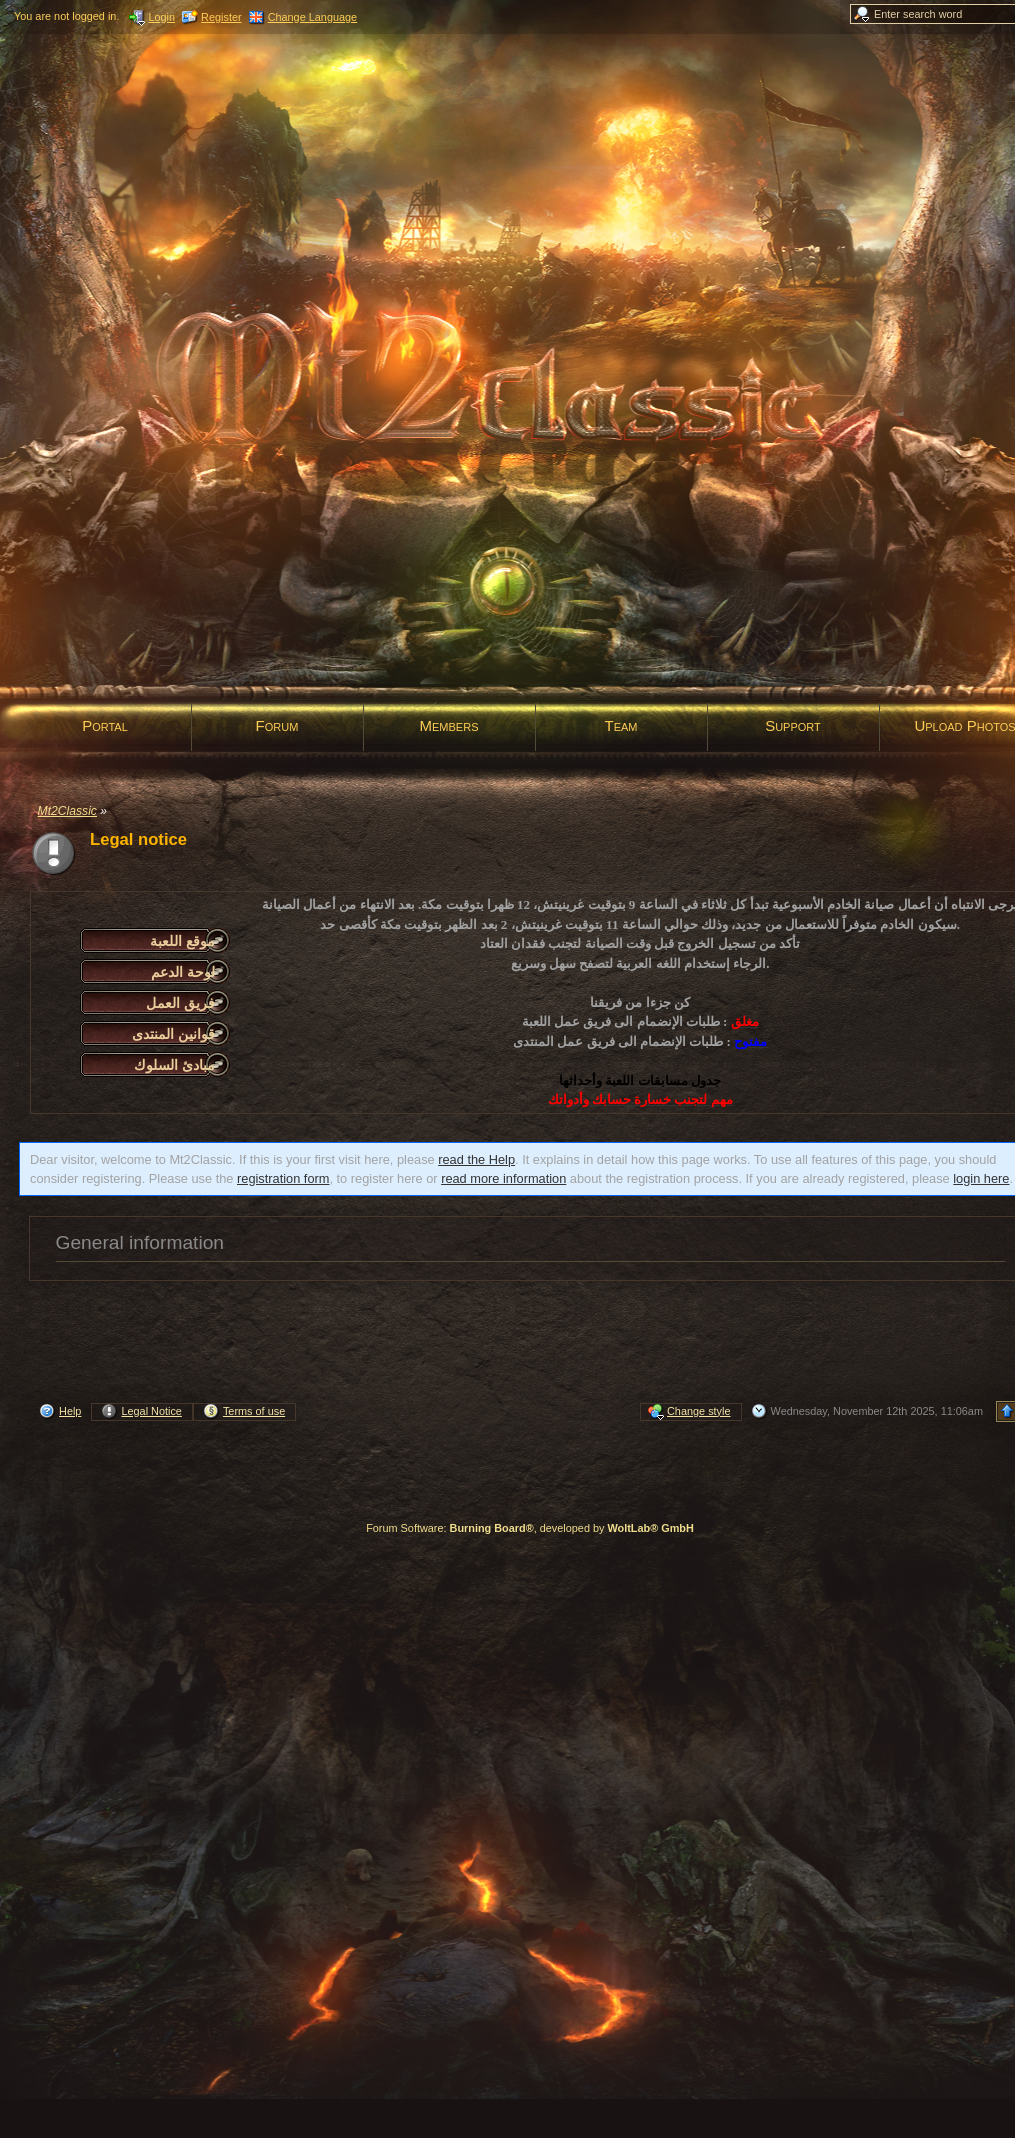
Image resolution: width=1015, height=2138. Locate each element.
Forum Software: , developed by (530, 1528)
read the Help (476, 1159)
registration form (283, 1178)
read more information (503, 1178)
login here (981, 1178)
